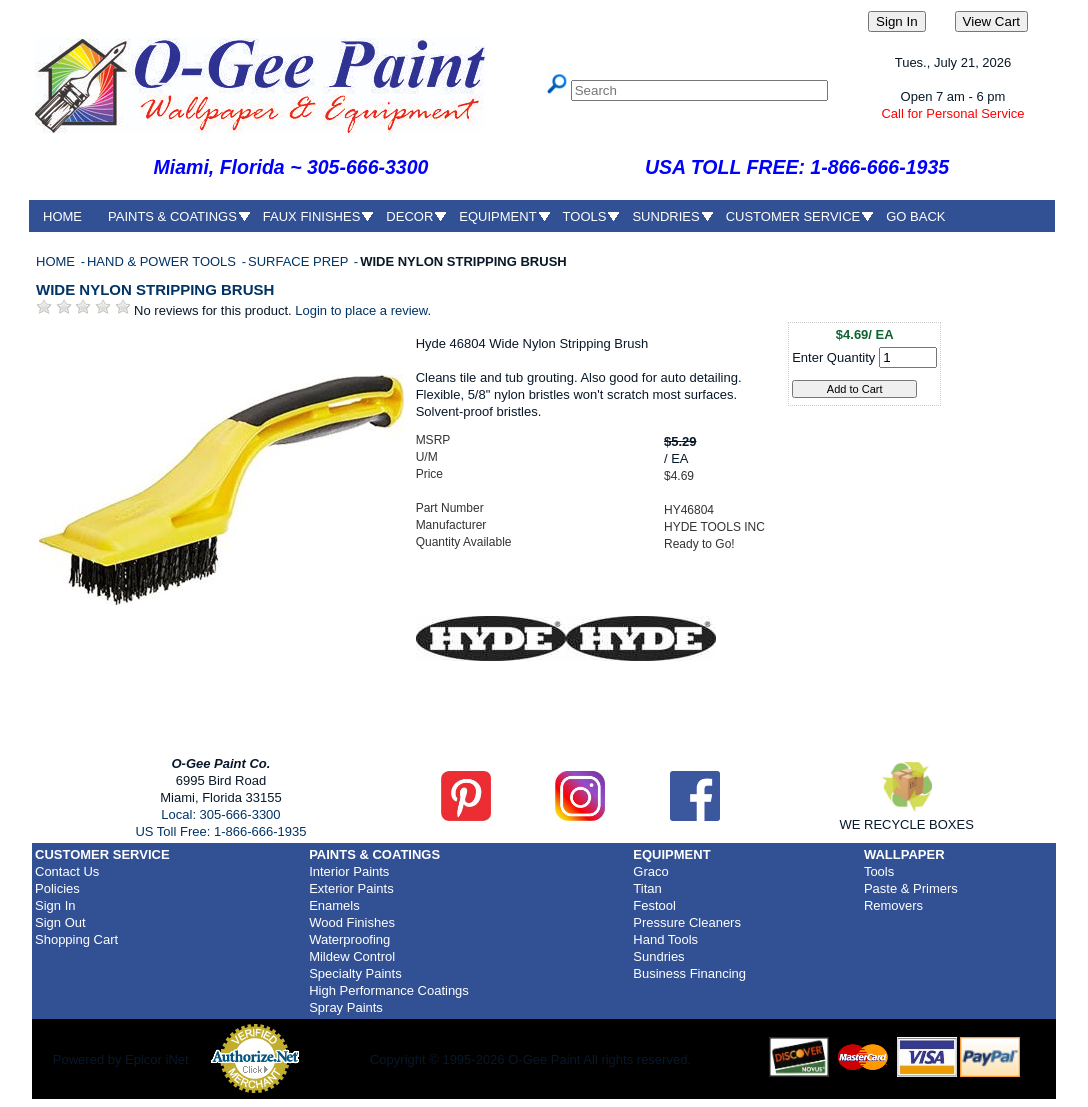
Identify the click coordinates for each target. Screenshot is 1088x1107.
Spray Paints (346, 1007)
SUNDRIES (665, 216)
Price (429, 474)
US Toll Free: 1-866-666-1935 (220, 831)
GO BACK (915, 216)
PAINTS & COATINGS (172, 216)
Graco (650, 871)
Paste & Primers (911, 888)
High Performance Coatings (389, 990)
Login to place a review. (363, 310)
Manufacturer (451, 525)
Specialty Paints (355, 973)
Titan (647, 888)
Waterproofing (349, 939)
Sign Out (60, 922)
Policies (57, 888)
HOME (62, 216)
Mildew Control (352, 956)
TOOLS (585, 216)
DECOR (409, 216)
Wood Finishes (352, 922)
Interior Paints (349, 871)
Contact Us (67, 871)
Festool (654, 905)
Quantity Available (464, 542)
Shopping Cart (76, 939)
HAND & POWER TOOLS (163, 261)
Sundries (658, 956)
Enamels (334, 905)
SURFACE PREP (300, 261)
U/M (427, 457)
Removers (893, 905)
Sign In (55, 905)
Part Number (450, 508)
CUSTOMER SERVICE (793, 216)
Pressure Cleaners (687, 922)
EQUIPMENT (497, 216)
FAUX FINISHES (312, 216)
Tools (879, 871)
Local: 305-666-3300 (220, 814)
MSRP (433, 440)
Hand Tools (665, 939)
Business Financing (689, 973)
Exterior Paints (351, 888)
